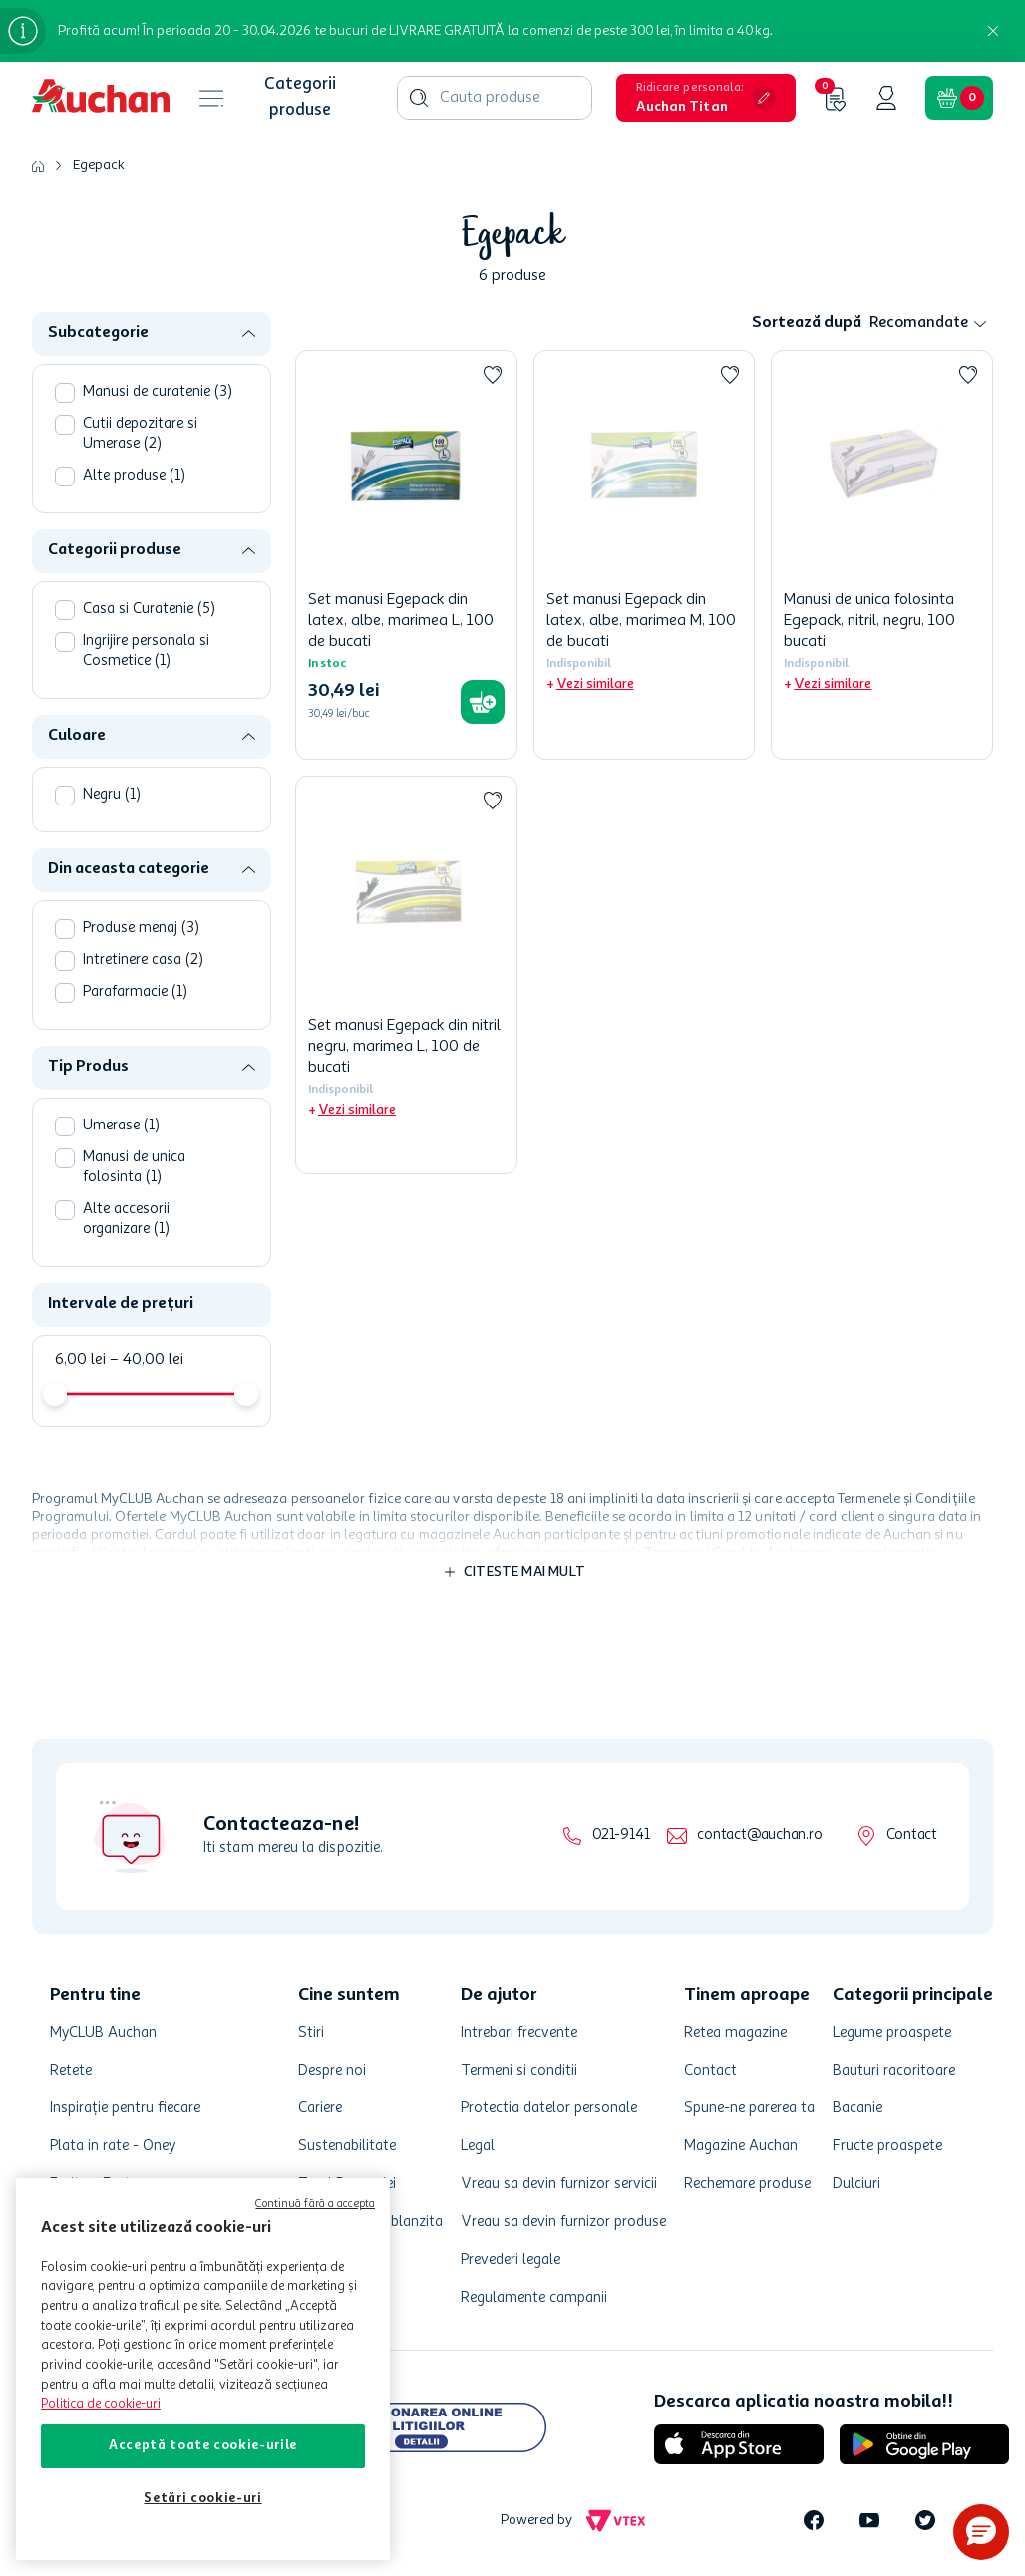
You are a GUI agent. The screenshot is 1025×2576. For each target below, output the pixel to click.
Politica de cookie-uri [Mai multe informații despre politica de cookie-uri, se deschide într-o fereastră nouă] (101, 2404)
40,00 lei (146, 1360)
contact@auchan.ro (759, 1835)
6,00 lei (80, 1360)
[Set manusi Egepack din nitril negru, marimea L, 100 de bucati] (406, 975)
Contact (911, 1835)
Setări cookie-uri (202, 2498)
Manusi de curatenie (157, 392)
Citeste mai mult (524, 1572)
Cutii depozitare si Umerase (140, 434)
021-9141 (620, 1835)
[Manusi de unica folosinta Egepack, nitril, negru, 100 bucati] (882, 555)
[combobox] (494, 98)
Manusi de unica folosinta (134, 1167)
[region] (203, 2369)
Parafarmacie (135, 992)
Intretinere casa (143, 960)
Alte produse (134, 476)
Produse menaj (141, 928)
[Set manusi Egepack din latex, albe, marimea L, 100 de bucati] (406, 555)
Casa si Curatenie (149, 609)
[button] (706, 98)
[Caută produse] (419, 98)
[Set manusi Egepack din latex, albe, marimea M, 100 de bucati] (644, 555)
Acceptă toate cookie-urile (203, 2445)
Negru (112, 795)
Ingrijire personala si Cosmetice (146, 651)
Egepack (99, 165)
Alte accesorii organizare (126, 1219)
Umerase (121, 1126)
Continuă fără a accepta (315, 2204)
